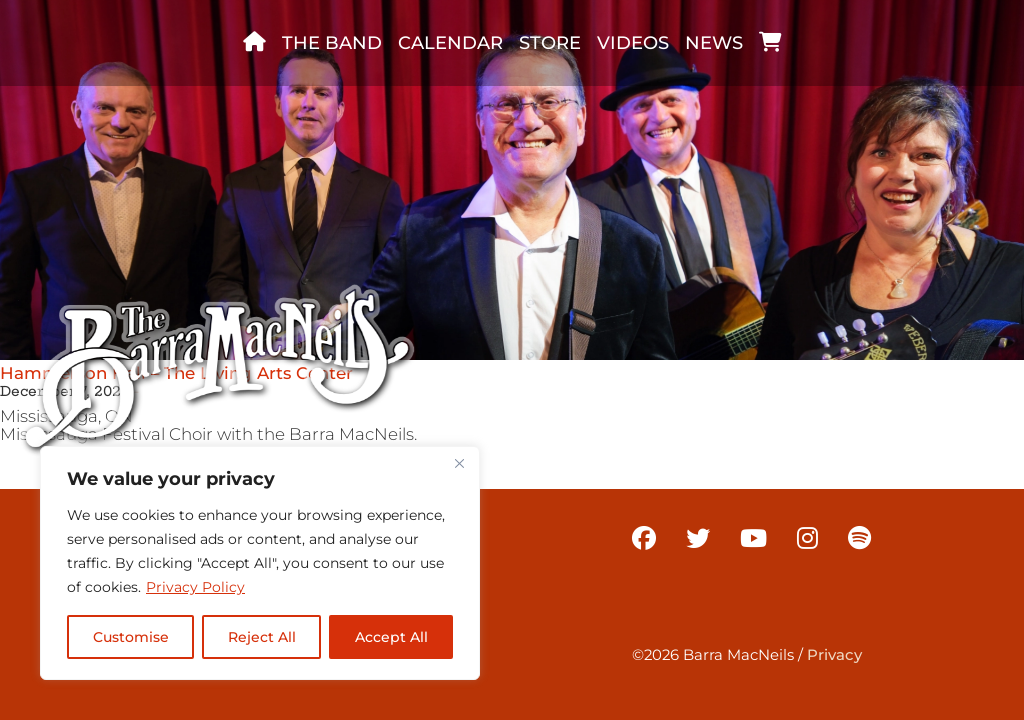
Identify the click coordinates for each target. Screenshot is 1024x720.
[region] (260, 563)
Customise (131, 637)
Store (550, 43)
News (714, 43)
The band (332, 43)
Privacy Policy (195, 587)
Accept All (391, 637)
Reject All (262, 637)
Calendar (450, 43)
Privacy (834, 655)
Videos (633, 43)
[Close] (459, 463)
